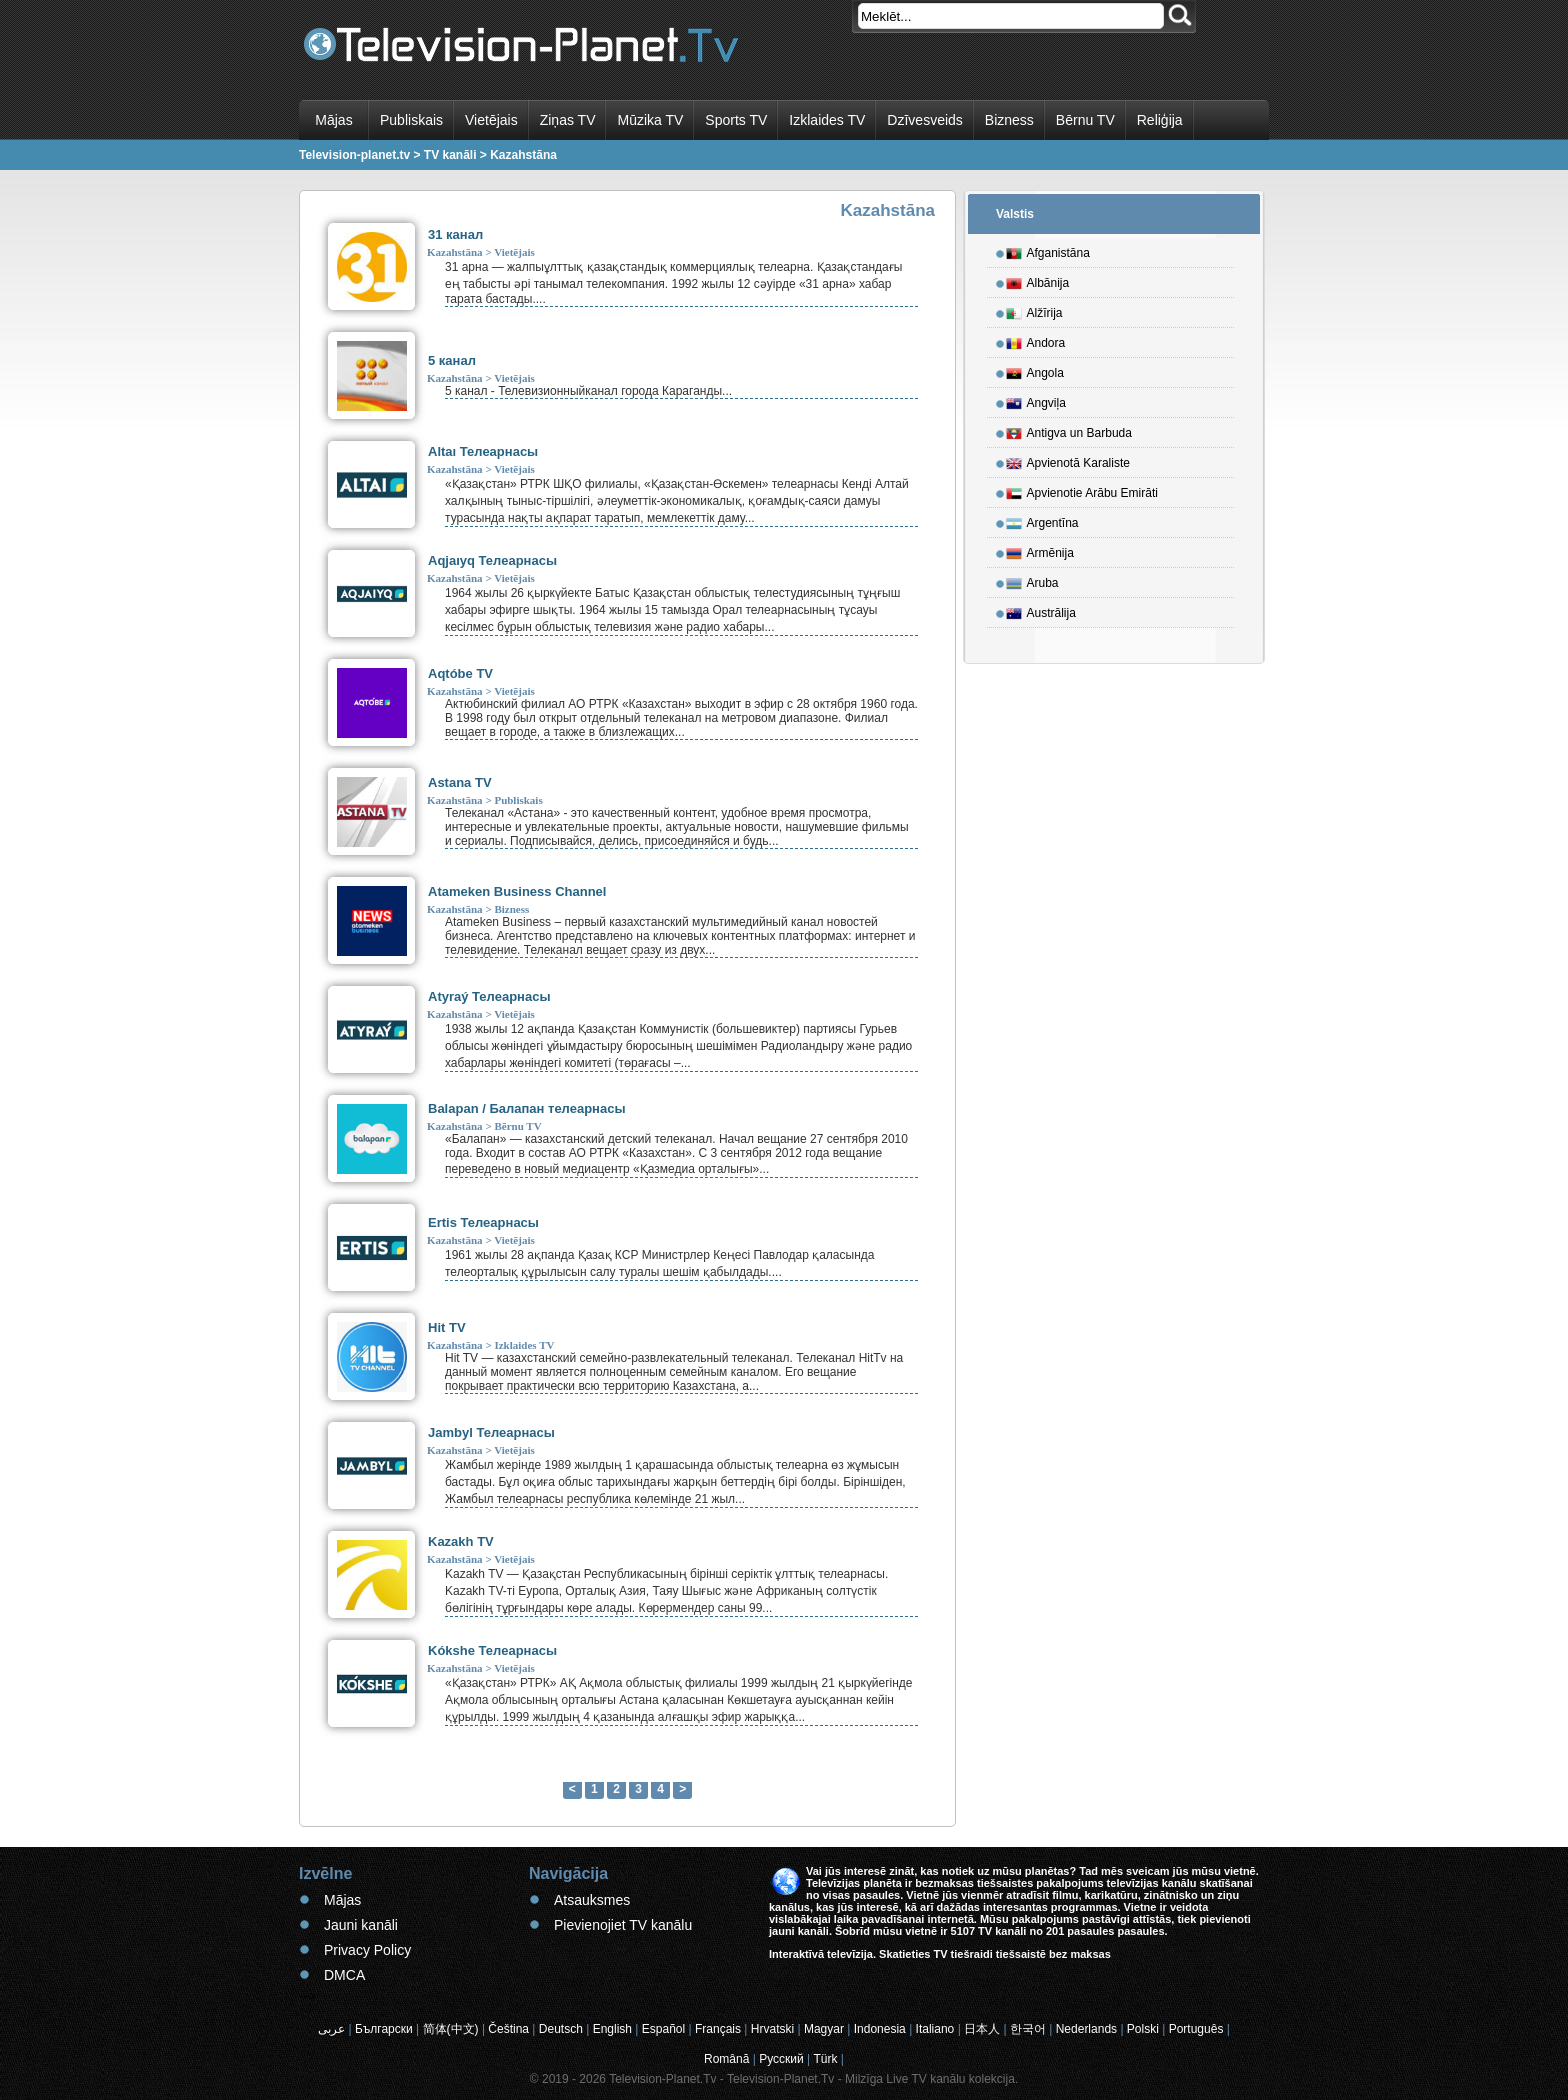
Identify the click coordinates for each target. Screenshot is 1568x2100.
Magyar (824, 2029)
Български (384, 2029)
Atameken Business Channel (517, 891)
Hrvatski (772, 2029)
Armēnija (1040, 550)
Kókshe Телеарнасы (492, 1650)
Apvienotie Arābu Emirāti (1082, 490)
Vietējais (491, 120)
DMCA (344, 1975)
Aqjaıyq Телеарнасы (492, 560)
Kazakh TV (461, 1541)
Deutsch (561, 2029)
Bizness (1009, 120)
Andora (1036, 340)
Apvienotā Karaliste (1068, 460)
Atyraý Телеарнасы (489, 996)
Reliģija (1160, 120)
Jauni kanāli (361, 1925)
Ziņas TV (568, 120)
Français (718, 2029)
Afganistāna (1048, 250)
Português (1196, 2029)
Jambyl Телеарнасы (491, 1432)
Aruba (1032, 580)
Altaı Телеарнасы (483, 451)
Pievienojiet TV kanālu (623, 1925)
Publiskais (411, 120)
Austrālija (1041, 610)
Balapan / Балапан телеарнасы (527, 1108)
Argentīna (1042, 520)
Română (726, 2059)
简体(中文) (451, 2029)
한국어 (1028, 2029)
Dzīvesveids (924, 120)
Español (663, 2029)
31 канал (455, 234)
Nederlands (1086, 2029)
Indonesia (880, 2029)
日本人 (982, 2029)
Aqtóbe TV (460, 673)
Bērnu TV (1085, 120)
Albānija (1038, 280)
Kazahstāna (455, 252)
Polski (1143, 2029)
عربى (331, 2029)
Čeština (508, 2029)
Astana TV (460, 782)
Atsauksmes (592, 1900)
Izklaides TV (827, 120)
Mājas (333, 120)
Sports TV (736, 120)
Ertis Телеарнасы (483, 1222)
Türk (826, 2059)
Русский (781, 2059)
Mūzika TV (650, 120)
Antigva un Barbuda (1069, 430)
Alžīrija (1034, 310)
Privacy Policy (367, 1950)
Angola (1035, 370)
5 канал (452, 360)
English (612, 2029)
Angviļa (1036, 400)
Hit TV (447, 1327)
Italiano (935, 2029)
